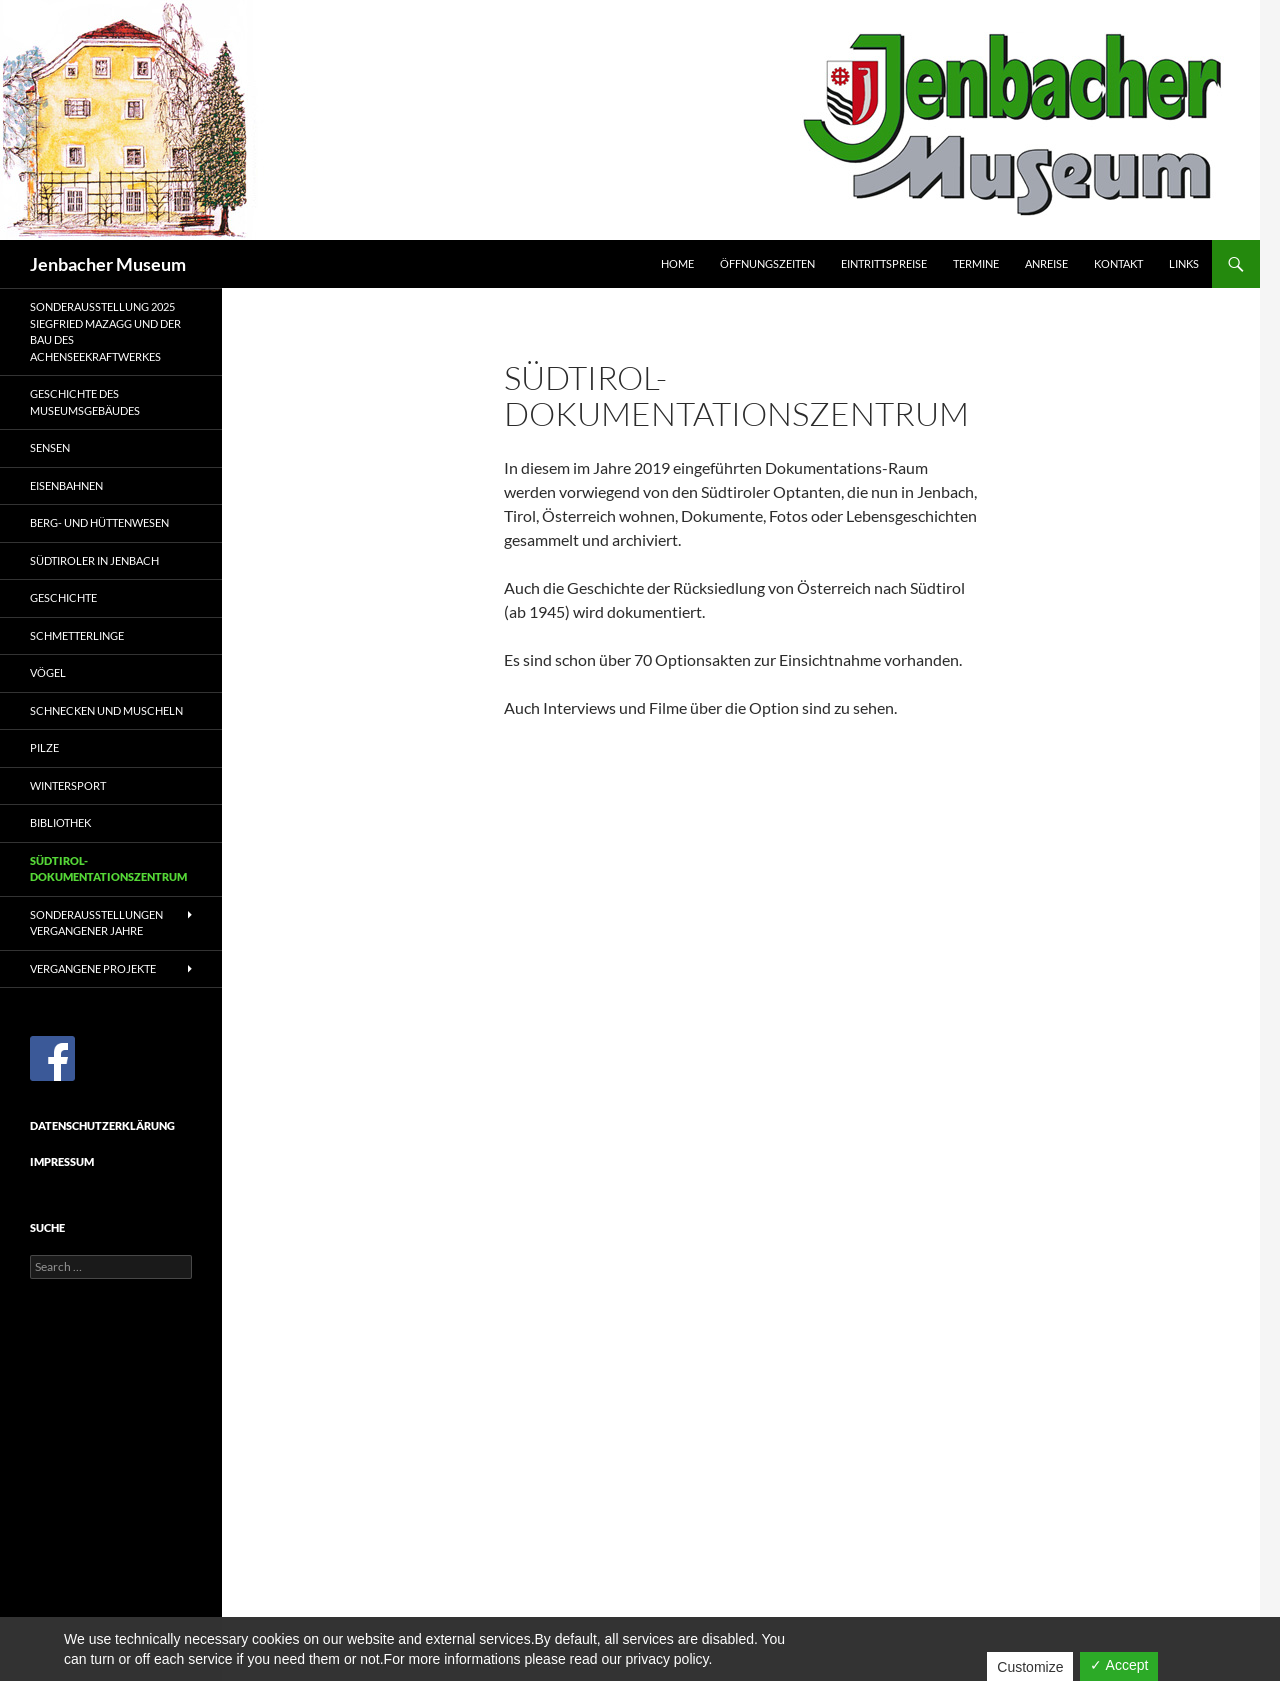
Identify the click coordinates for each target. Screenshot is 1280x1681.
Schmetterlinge (77, 635)
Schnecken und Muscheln (106, 710)
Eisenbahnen (66, 485)
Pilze (44, 747)
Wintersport (68, 785)
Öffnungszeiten (767, 263)
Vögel (48, 672)
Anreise (1046, 263)
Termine (976, 263)
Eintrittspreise (884, 263)
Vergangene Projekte (93, 968)
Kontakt (1118, 263)
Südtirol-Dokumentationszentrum (108, 869)
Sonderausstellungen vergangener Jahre (96, 923)
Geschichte (63, 597)
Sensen (50, 447)
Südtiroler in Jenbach (94, 560)
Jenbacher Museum (108, 264)
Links (1184, 263)
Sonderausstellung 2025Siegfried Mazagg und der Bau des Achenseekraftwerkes (105, 331)
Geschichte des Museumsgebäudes (85, 402)
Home (677, 263)
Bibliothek (60, 822)
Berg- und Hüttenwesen (99, 522)
